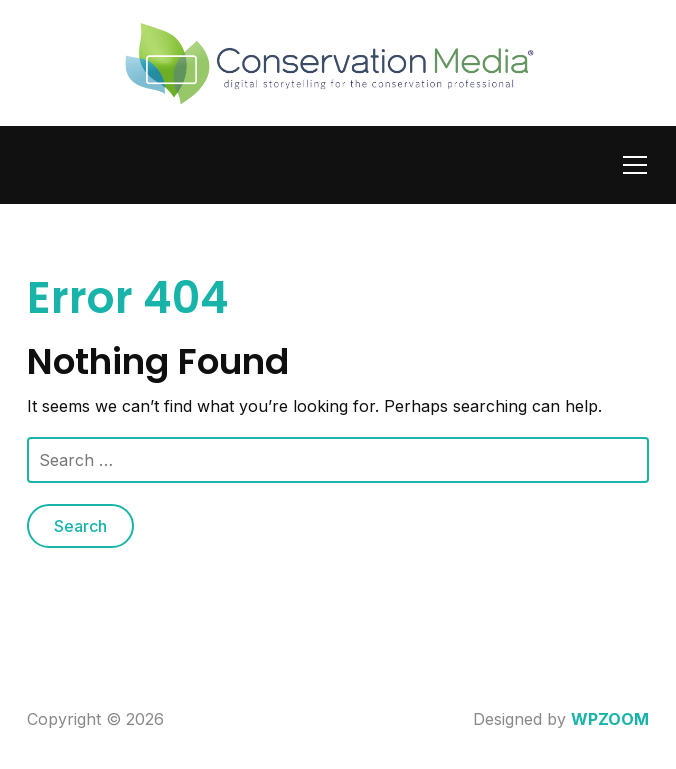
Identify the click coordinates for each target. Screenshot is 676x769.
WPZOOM (610, 719)
